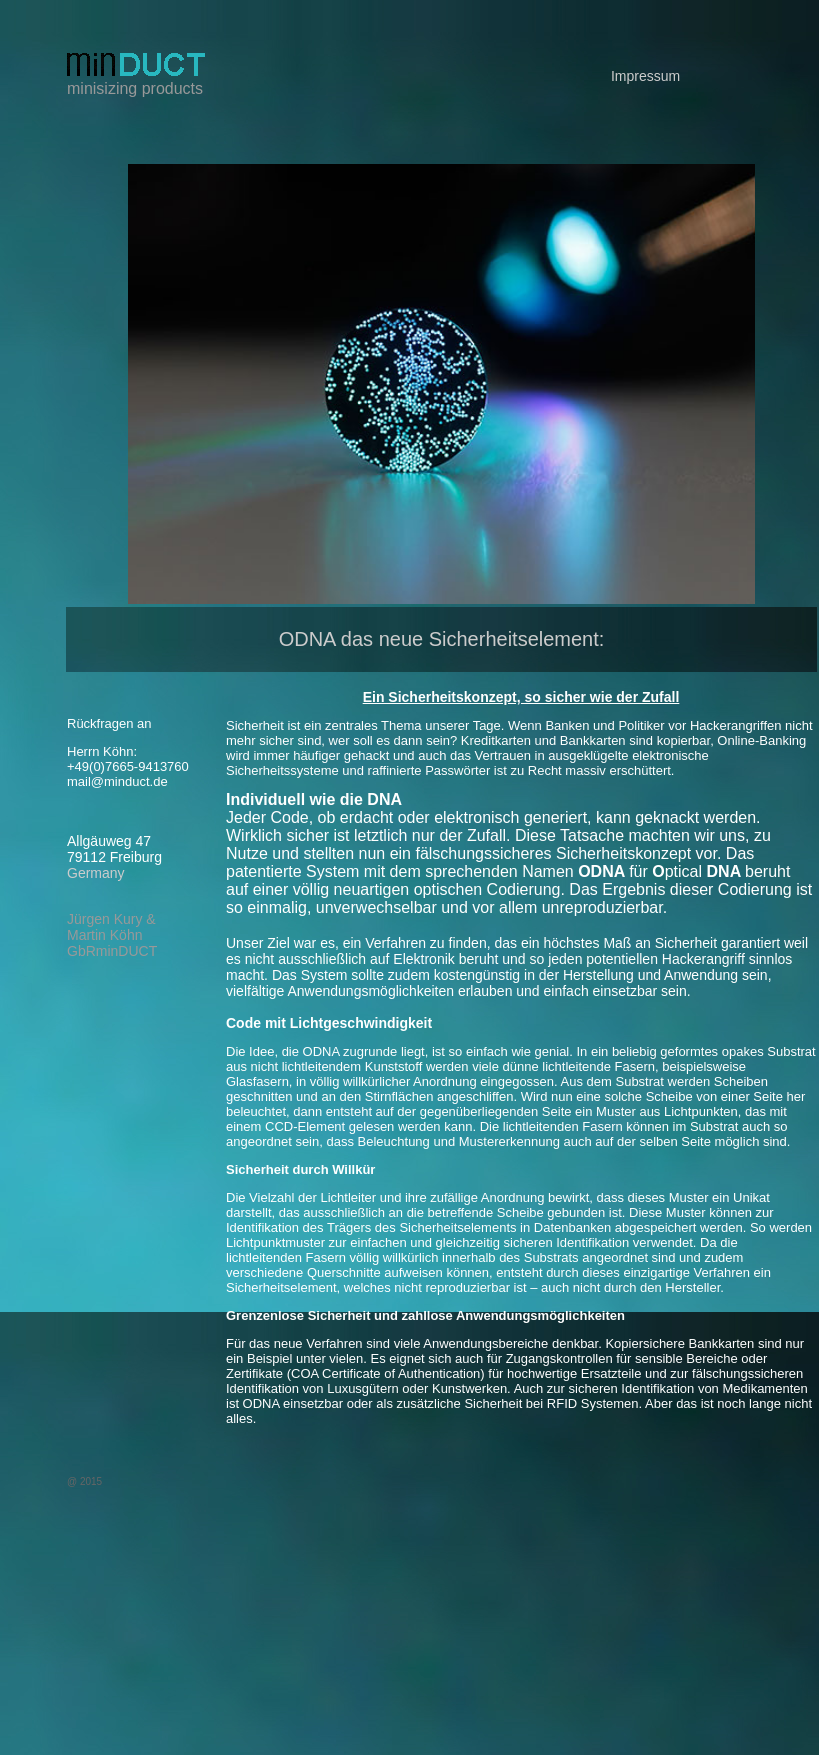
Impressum (645, 76)
